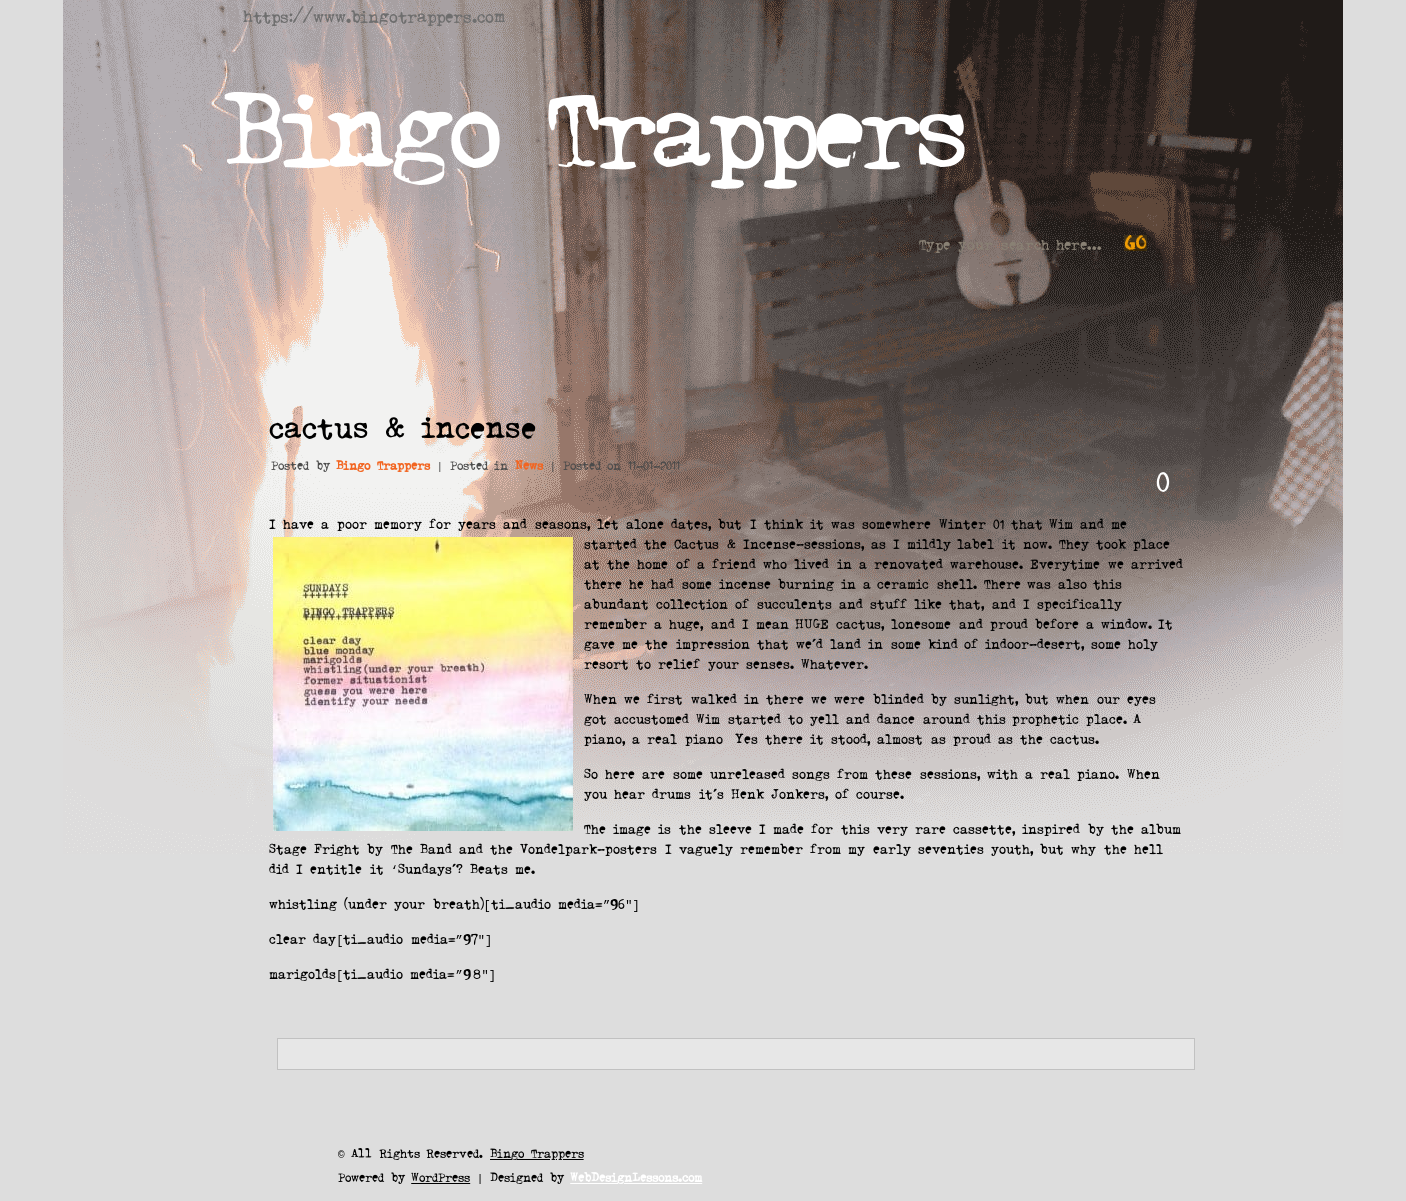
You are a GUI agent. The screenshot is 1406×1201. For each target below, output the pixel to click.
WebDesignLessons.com (636, 1176)
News (529, 464)
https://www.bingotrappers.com (374, 15)
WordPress (440, 1176)
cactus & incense (402, 426)
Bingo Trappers (593, 124)
